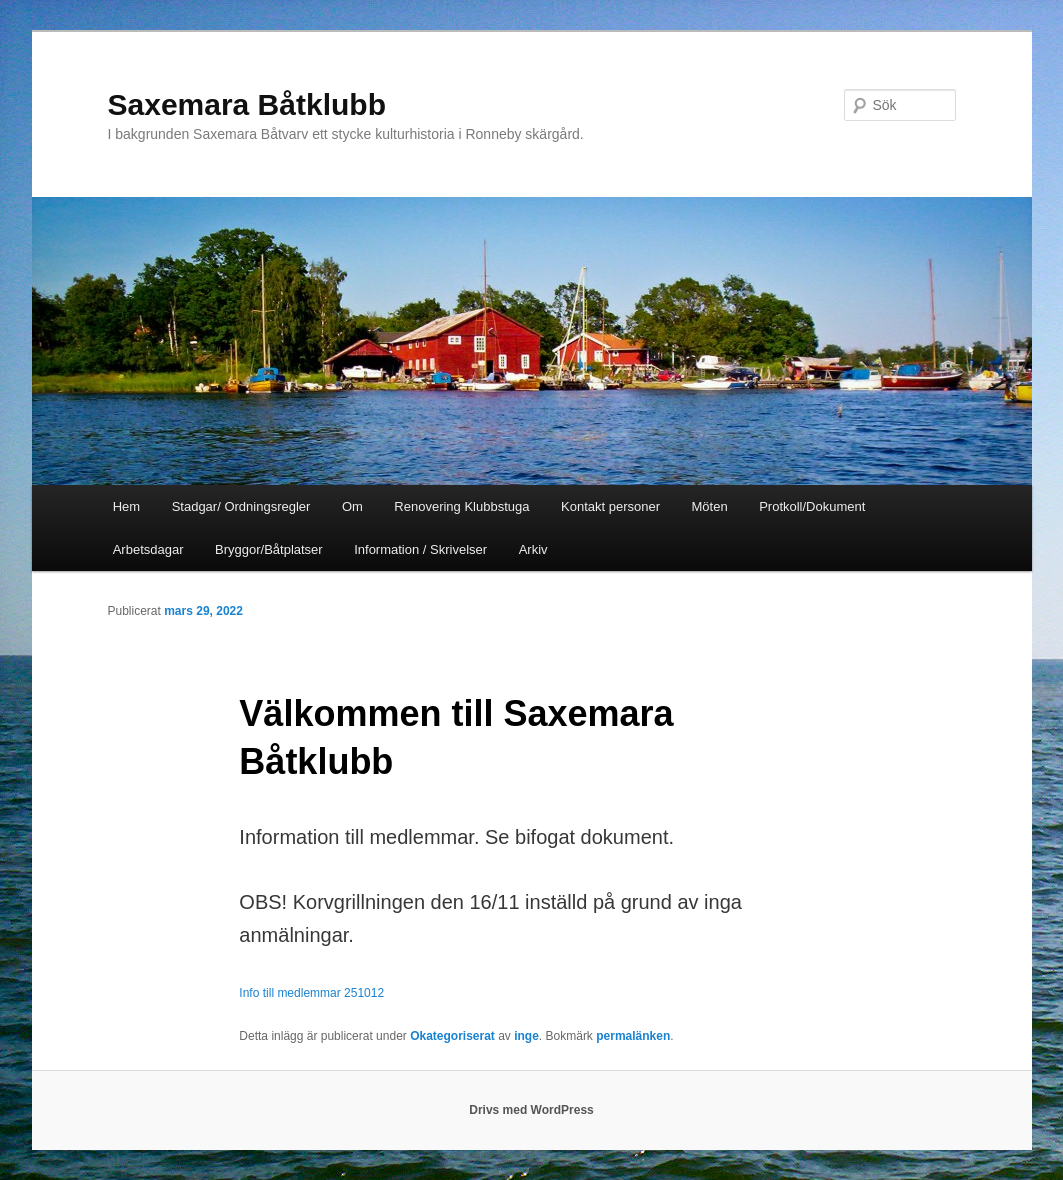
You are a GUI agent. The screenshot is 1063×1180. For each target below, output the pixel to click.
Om (352, 506)
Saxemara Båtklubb (247, 104)
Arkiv (533, 549)
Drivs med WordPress (531, 1110)
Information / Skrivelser (420, 549)
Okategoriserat (452, 1036)
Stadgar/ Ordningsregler (241, 506)
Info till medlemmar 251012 (311, 993)
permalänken (633, 1036)
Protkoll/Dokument (812, 506)
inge (526, 1036)
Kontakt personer (610, 506)
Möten (710, 506)
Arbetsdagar (148, 549)
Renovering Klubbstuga (461, 506)
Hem (126, 506)
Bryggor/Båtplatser (269, 549)
